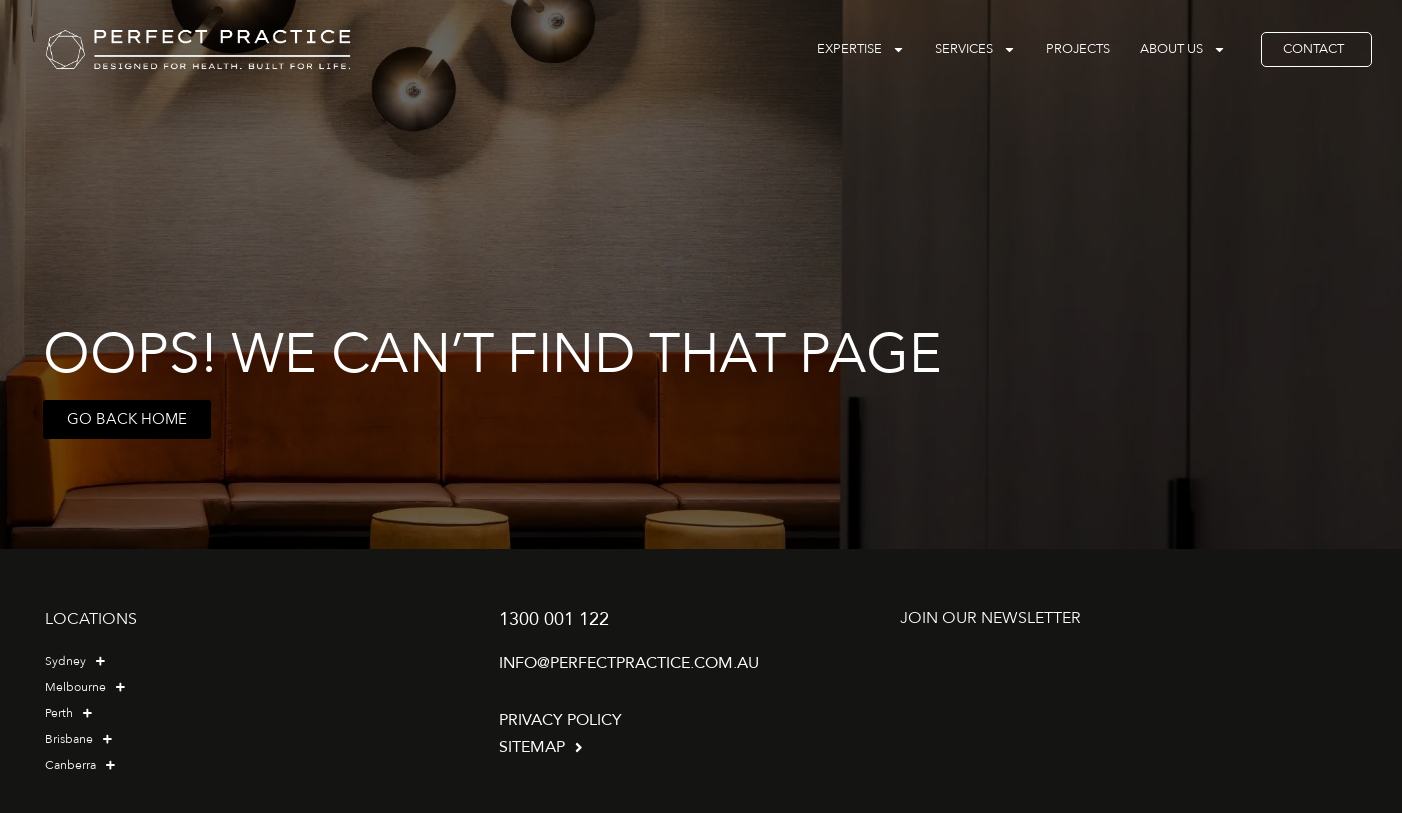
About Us (1183, 49)
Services (975, 49)
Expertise (861, 49)
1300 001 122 (554, 619)
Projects (1078, 49)
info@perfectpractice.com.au (629, 663)
